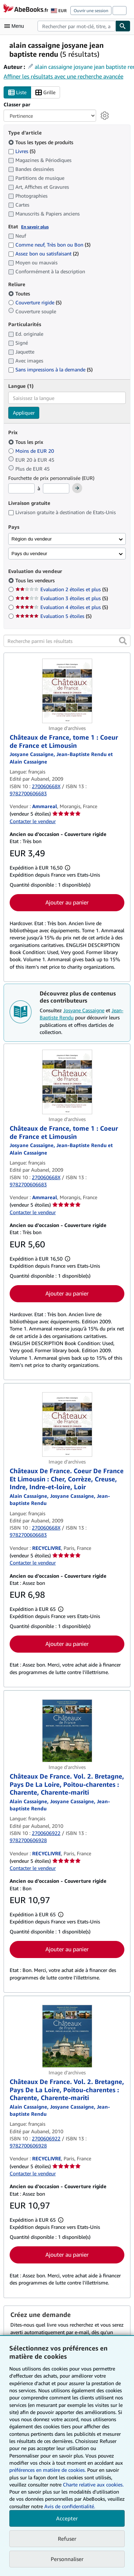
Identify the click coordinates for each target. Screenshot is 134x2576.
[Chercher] (123, 26)
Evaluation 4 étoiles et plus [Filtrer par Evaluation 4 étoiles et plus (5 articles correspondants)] (61, 607)
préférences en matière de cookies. (47, 2470)
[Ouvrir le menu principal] (16, 26)
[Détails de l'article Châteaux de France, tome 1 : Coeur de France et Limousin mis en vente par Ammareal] (67, 691)
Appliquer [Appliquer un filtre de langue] (24, 413)
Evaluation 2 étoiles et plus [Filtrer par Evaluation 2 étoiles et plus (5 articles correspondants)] (61, 589)
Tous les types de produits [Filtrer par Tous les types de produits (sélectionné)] (41, 142)
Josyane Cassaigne (83, 1010)
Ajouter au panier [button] (67, 902)
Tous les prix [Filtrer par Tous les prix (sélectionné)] (26, 442)
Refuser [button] (67, 2538)
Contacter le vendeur (33, 821)
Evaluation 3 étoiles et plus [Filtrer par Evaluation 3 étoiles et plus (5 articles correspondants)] (61, 598)
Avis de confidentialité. (69, 2506)
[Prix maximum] (56, 488)
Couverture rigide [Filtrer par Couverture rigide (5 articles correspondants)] (34, 302)
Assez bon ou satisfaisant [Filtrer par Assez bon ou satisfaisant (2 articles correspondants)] (43, 253)
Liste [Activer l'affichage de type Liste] (17, 92)
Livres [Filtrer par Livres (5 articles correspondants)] (21, 151)
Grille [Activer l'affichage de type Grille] (45, 92)
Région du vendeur (31, 539)
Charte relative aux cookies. (93, 2484)
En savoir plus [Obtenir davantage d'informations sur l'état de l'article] (35, 226)
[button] (123, 641)
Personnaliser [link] (67, 2559)
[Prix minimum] (21, 488)
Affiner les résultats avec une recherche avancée (63, 76)
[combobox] (76, 26)
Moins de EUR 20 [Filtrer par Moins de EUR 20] (31, 451)
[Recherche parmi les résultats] (67, 641)
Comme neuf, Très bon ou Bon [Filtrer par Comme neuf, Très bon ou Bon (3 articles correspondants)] (49, 245)
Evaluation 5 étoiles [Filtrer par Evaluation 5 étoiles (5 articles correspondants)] (53, 616)
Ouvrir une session (91, 10)
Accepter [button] (67, 2518)
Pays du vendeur (29, 553)
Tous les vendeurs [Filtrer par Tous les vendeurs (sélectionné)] (35, 580)
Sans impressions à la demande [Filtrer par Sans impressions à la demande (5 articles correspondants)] (50, 369)
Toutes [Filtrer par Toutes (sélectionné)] (19, 293)
